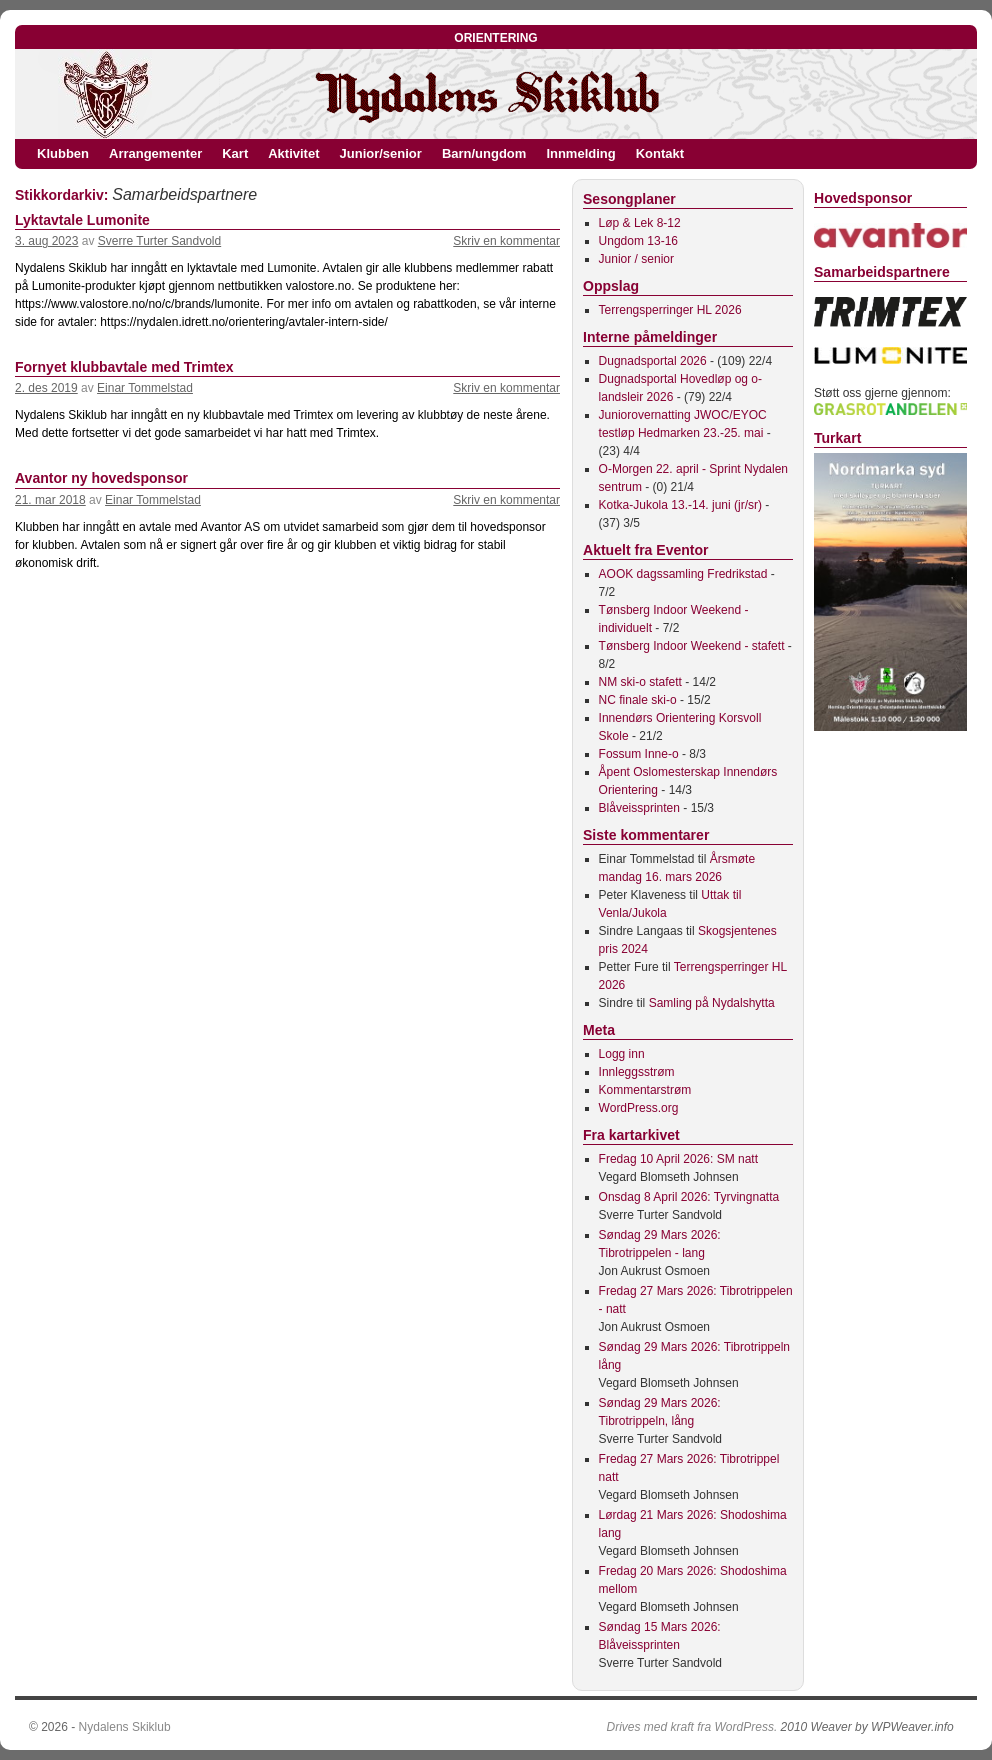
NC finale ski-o (638, 700)
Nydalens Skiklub (125, 1727)
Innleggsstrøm (637, 1072)
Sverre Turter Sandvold (159, 241)
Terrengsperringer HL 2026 (670, 310)
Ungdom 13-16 (638, 241)
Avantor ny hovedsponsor (101, 478)
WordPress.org (639, 1108)
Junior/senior (381, 153)
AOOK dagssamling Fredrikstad (683, 574)
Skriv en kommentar (506, 241)
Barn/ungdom (484, 153)
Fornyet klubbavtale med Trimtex (124, 367)
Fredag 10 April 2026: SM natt (678, 1159)
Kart (235, 153)
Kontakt (660, 153)
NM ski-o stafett (640, 682)
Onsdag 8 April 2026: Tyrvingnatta (689, 1197)
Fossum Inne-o (639, 754)
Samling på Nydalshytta (712, 1003)
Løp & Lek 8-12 (640, 223)
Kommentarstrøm (645, 1090)
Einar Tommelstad (145, 388)
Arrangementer (155, 153)
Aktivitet (293, 153)
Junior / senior (636, 259)
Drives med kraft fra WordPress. (692, 1727)
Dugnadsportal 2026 (653, 361)
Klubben (63, 153)
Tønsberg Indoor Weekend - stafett (692, 646)
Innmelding (580, 153)
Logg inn (622, 1054)
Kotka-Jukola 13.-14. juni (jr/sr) (680, 505)
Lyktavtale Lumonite (82, 220)
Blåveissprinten (639, 808)
